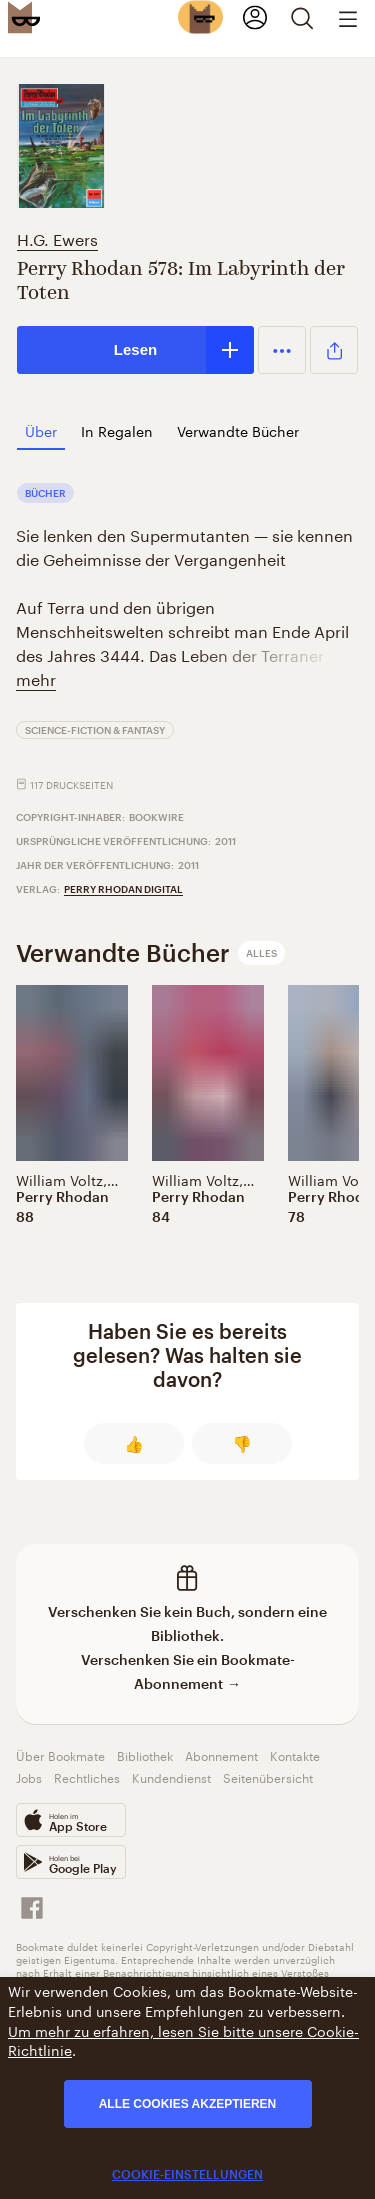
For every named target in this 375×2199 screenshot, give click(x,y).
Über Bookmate (60, 1754)
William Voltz (59, 1179)
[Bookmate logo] (24, 17)
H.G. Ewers (57, 237)
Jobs (29, 1776)
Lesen (135, 349)
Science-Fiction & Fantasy (95, 730)
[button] (282, 350)
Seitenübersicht (268, 1776)
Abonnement (221, 1754)
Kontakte (295, 1754)
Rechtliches (87, 1776)
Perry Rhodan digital (123, 889)
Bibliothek (145, 1754)
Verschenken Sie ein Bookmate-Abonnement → (188, 1671)
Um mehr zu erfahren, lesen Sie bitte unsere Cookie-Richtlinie (183, 2040)
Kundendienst (171, 1776)
